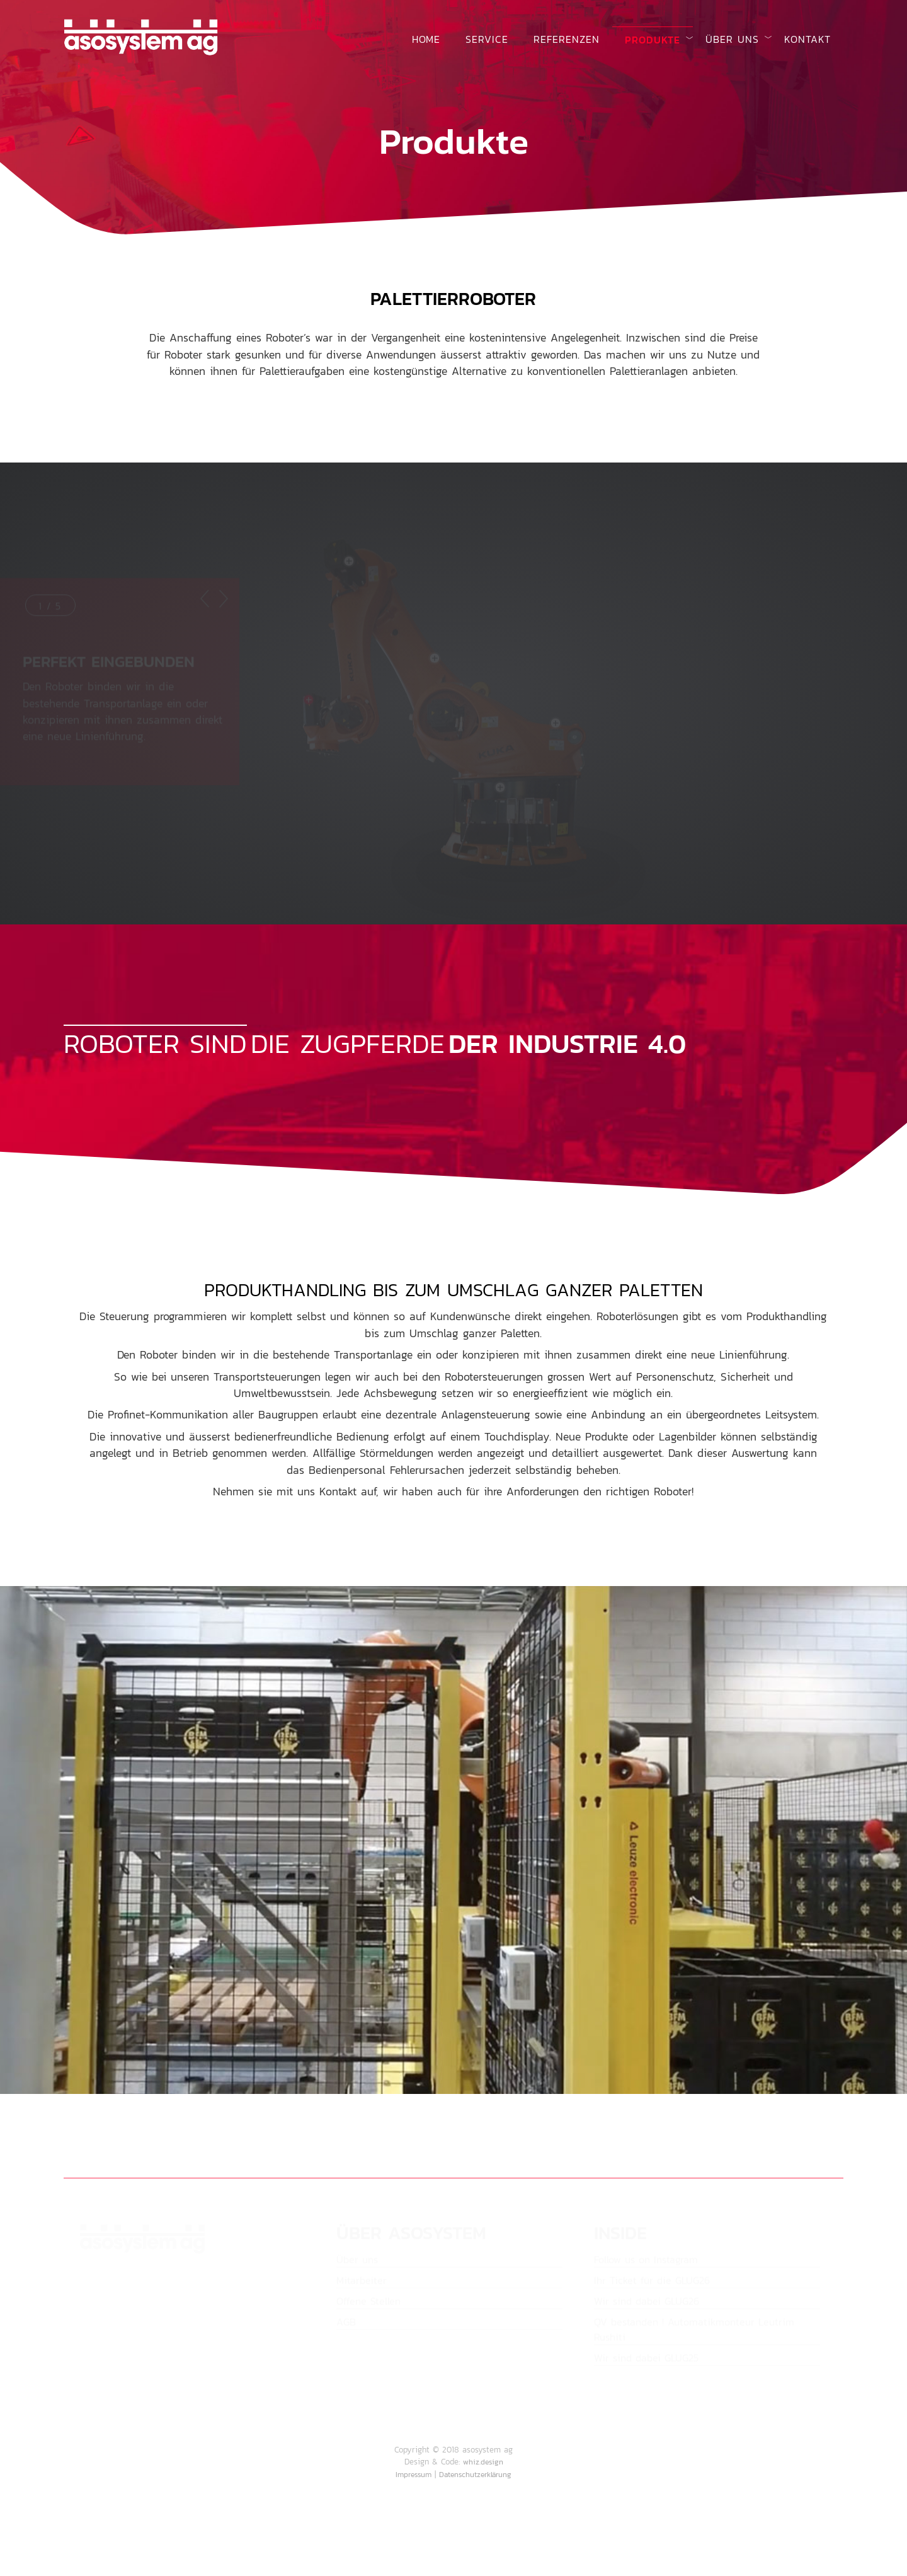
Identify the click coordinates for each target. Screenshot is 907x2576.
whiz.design (483, 2462)
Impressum (413, 2474)
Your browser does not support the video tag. (453, 1840)
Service (486, 39)
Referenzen (566, 39)
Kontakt (807, 39)
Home (426, 39)
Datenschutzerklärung (475, 2474)
